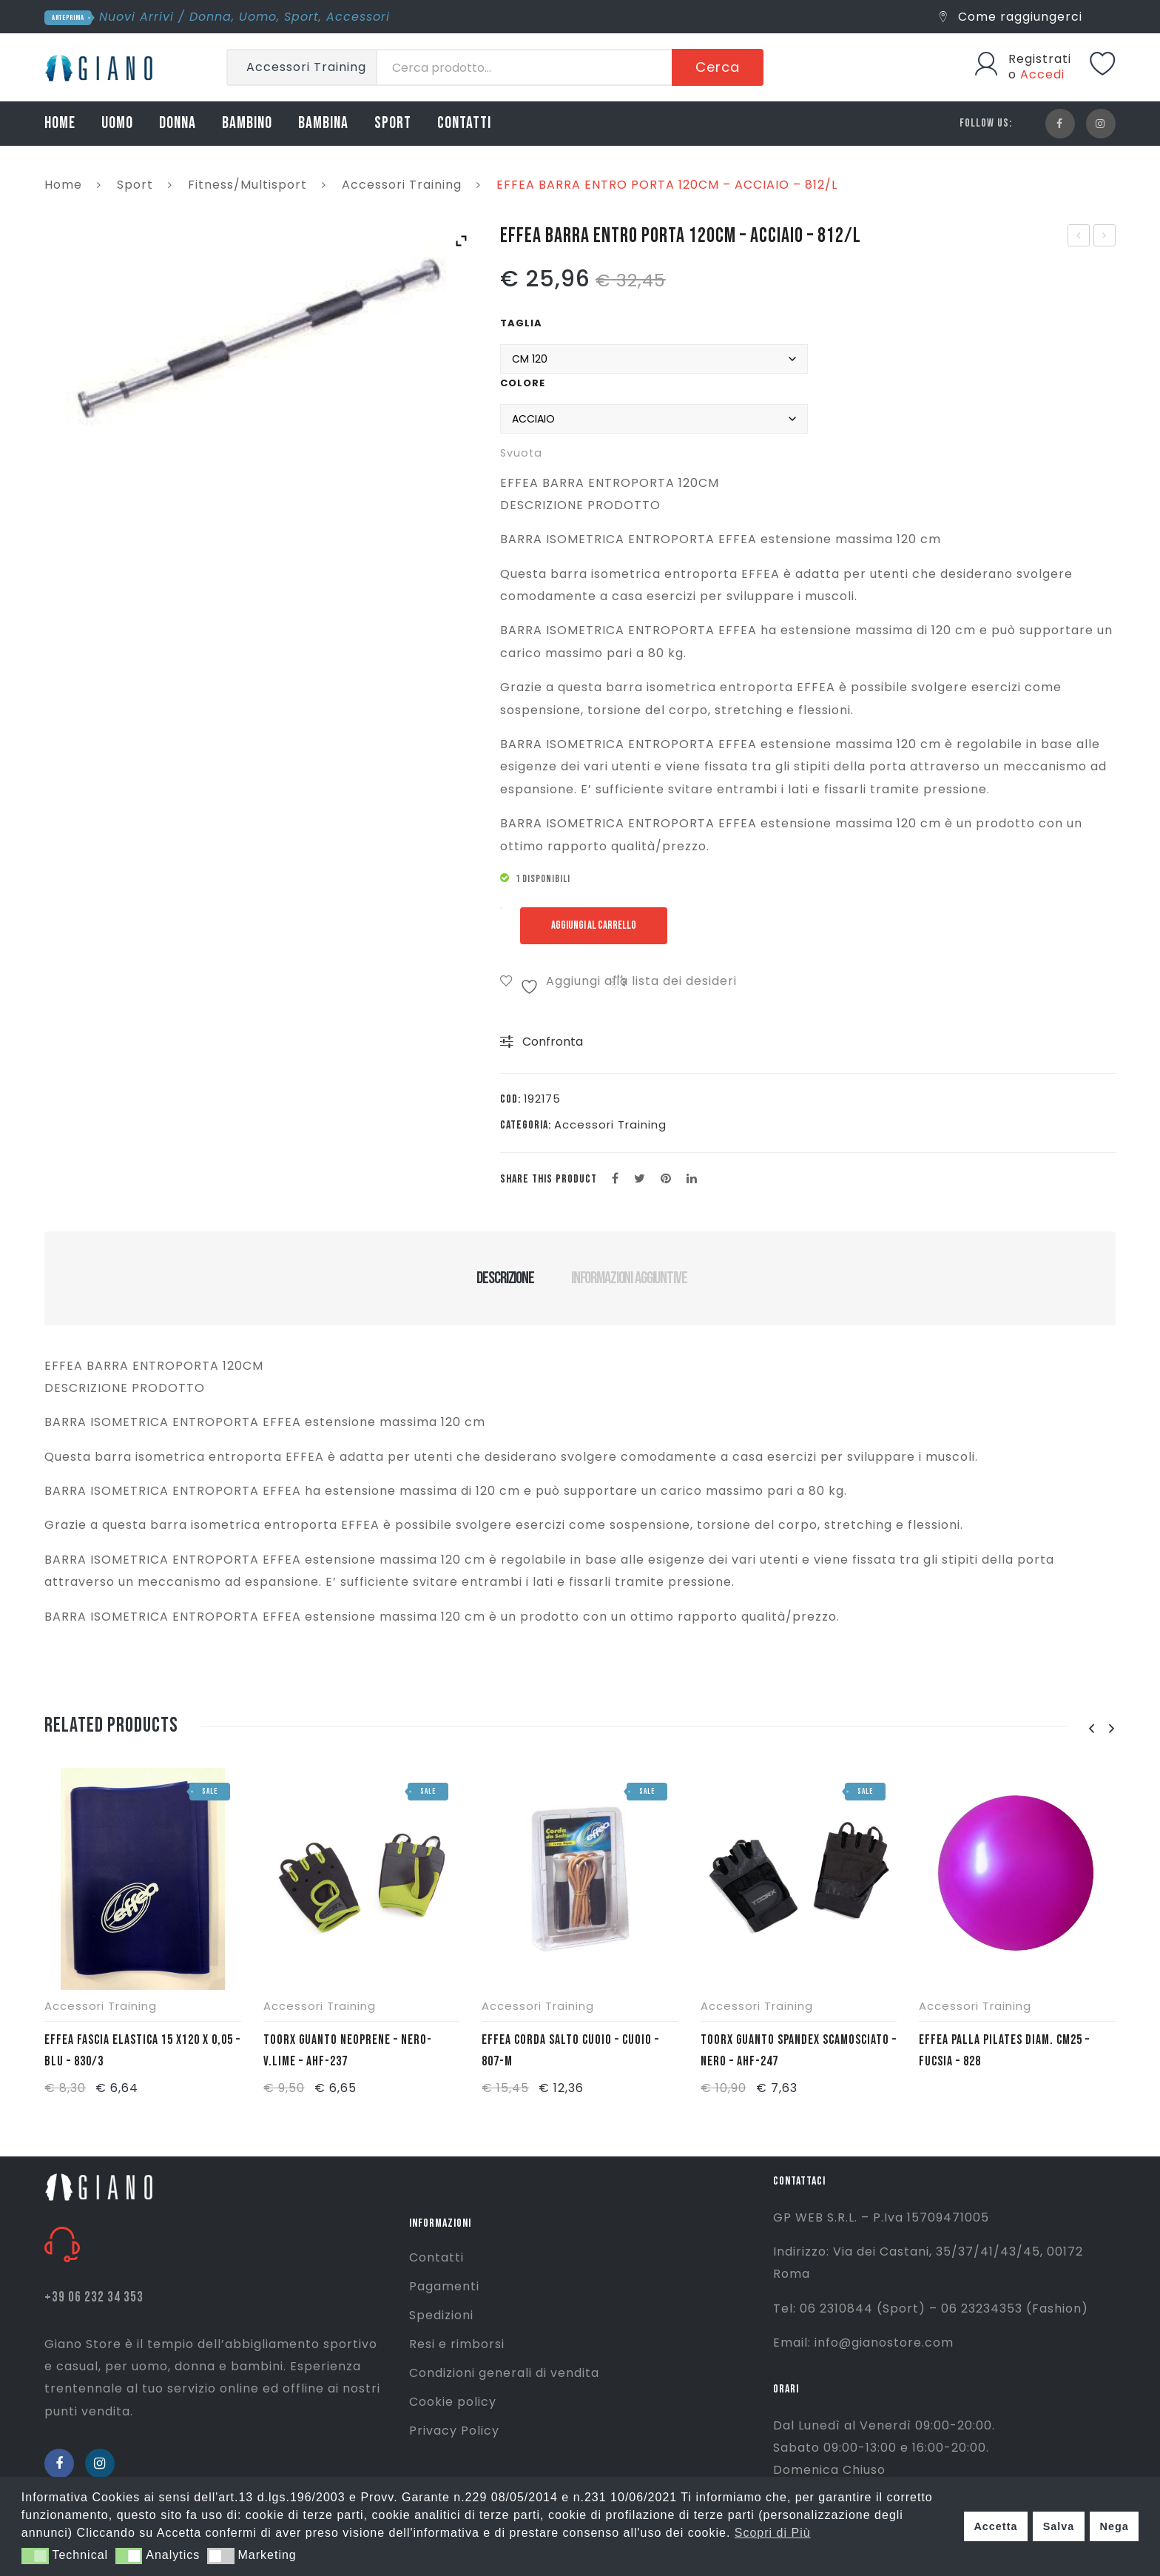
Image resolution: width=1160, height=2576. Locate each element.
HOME (59, 123)
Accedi (1042, 74)
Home (63, 184)
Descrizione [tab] (504, 1278)
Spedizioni (441, 2315)
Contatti (436, 2257)
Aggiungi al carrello (597, 925)
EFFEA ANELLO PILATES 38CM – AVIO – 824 (1105, 236)
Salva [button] (1059, 2526)
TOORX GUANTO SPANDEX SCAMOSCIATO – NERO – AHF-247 (799, 2050)
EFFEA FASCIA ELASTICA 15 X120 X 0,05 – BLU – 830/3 (142, 2050)
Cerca (717, 67)
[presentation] (1091, 1729)
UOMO (117, 123)
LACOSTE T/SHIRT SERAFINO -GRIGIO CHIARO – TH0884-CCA (1079, 236)
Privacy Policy (454, 2430)
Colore (522, 383)
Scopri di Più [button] (773, 2532)
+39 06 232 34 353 (94, 2297)
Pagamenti (444, 2286)
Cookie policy (452, 2401)
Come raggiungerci (1011, 16)
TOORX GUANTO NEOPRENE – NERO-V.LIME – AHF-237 (347, 2050)
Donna (210, 16)
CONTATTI (464, 123)
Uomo (258, 16)
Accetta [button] (995, 2526)
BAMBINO (247, 123)
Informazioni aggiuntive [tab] (629, 1278)
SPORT (392, 123)
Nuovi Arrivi (136, 16)
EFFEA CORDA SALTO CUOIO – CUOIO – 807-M (570, 2050)
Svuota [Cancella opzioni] (521, 452)
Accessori (358, 16)
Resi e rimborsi (457, 2344)
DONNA (177, 123)
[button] (35, 2556)
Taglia (521, 323)
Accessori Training (402, 184)
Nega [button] (1113, 2526)
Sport (301, 16)
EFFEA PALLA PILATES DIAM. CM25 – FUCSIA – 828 (1004, 2050)
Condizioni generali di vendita (504, 2372)
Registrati (1039, 58)
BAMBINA (323, 123)
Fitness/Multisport (247, 184)
